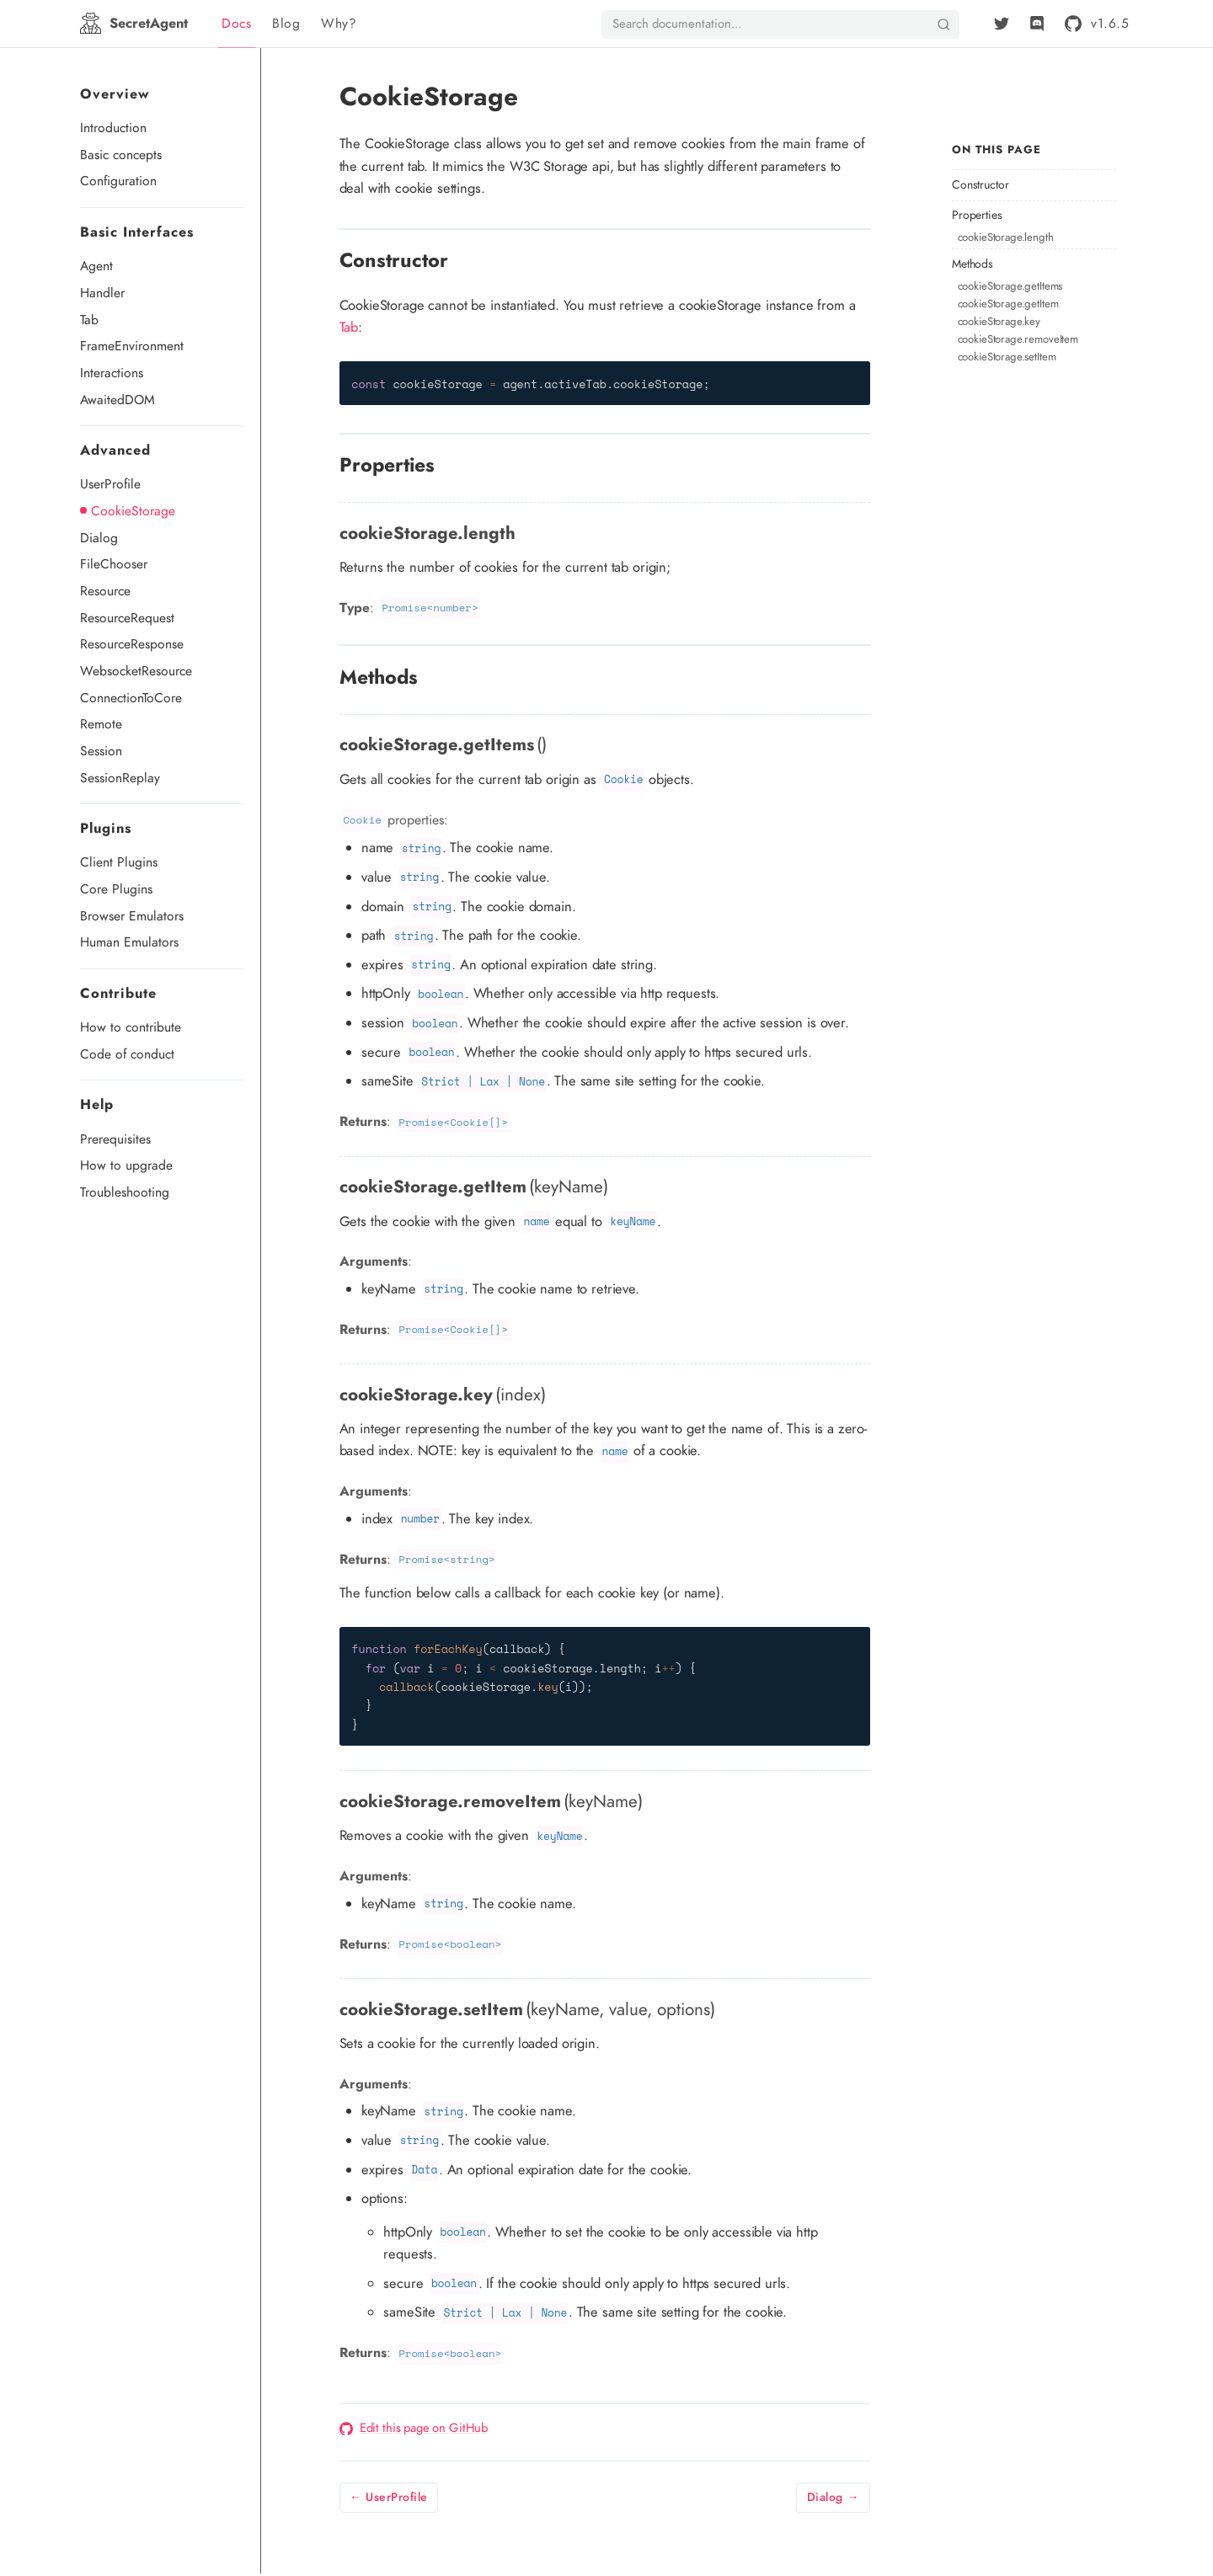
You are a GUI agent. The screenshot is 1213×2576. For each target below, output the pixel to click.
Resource (105, 591)
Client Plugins (119, 862)
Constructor (980, 185)
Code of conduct (127, 1054)
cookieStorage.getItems (1010, 286)
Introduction (113, 127)
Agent (96, 266)
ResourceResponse (132, 644)
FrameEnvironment (132, 346)
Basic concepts (121, 154)
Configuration (118, 180)
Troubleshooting (124, 1192)
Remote (101, 724)
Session (101, 751)
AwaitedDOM (117, 399)
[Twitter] (1001, 23)
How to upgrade (126, 1165)
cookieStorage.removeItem (1018, 339)
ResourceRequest (127, 618)
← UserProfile (389, 2497)
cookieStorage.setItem (1007, 357)
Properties (977, 215)
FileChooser (113, 564)
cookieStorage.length (1006, 237)
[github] (1094, 23)
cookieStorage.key (999, 321)
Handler (102, 292)
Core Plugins (116, 889)
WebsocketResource (136, 671)
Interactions (111, 372)
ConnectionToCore (131, 698)
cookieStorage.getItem (1008, 304)
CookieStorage (133, 511)
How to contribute (130, 1027)
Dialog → (833, 2497)
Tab (89, 319)
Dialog (99, 538)
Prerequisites (115, 1139)
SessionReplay (120, 778)
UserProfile (110, 484)
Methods (972, 264)
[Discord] (1036, 23)
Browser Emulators (132, 916)
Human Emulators (129, 942)
